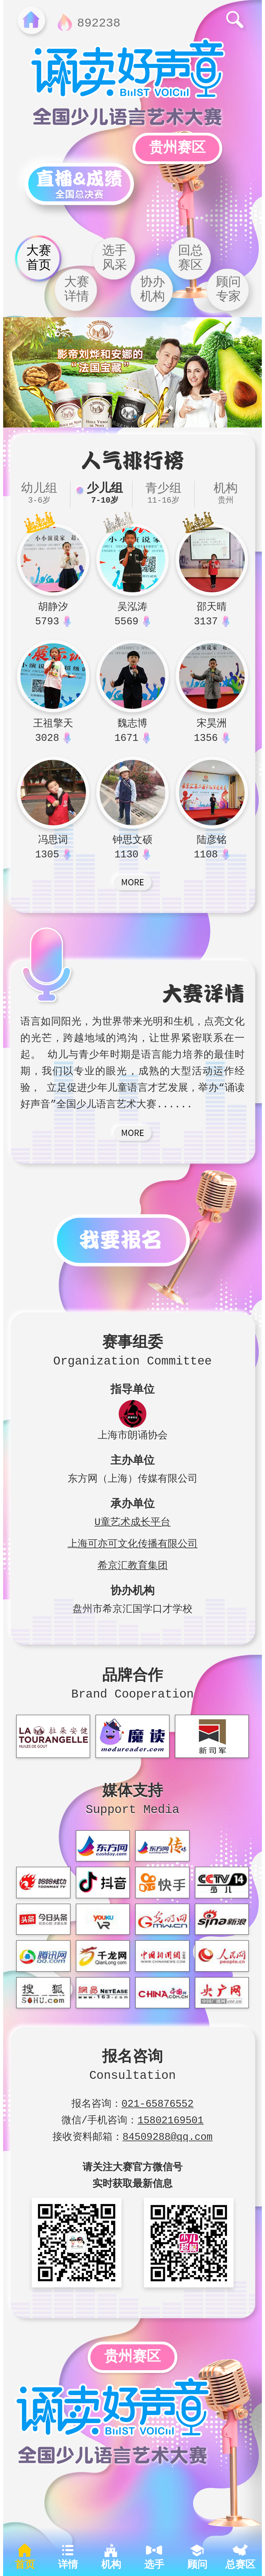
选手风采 (114, 258)
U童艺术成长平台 (132, 1520)
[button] (129, 418)
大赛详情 (76, 289)
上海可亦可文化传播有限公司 (133, 1542)
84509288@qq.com (167, 2135)
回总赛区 (190, 258)
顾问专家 (228, 289)
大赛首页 (38, 258)
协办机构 (152, 289)
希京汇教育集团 (133, 1564)
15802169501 (171, 2118)
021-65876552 (157, 2102)
